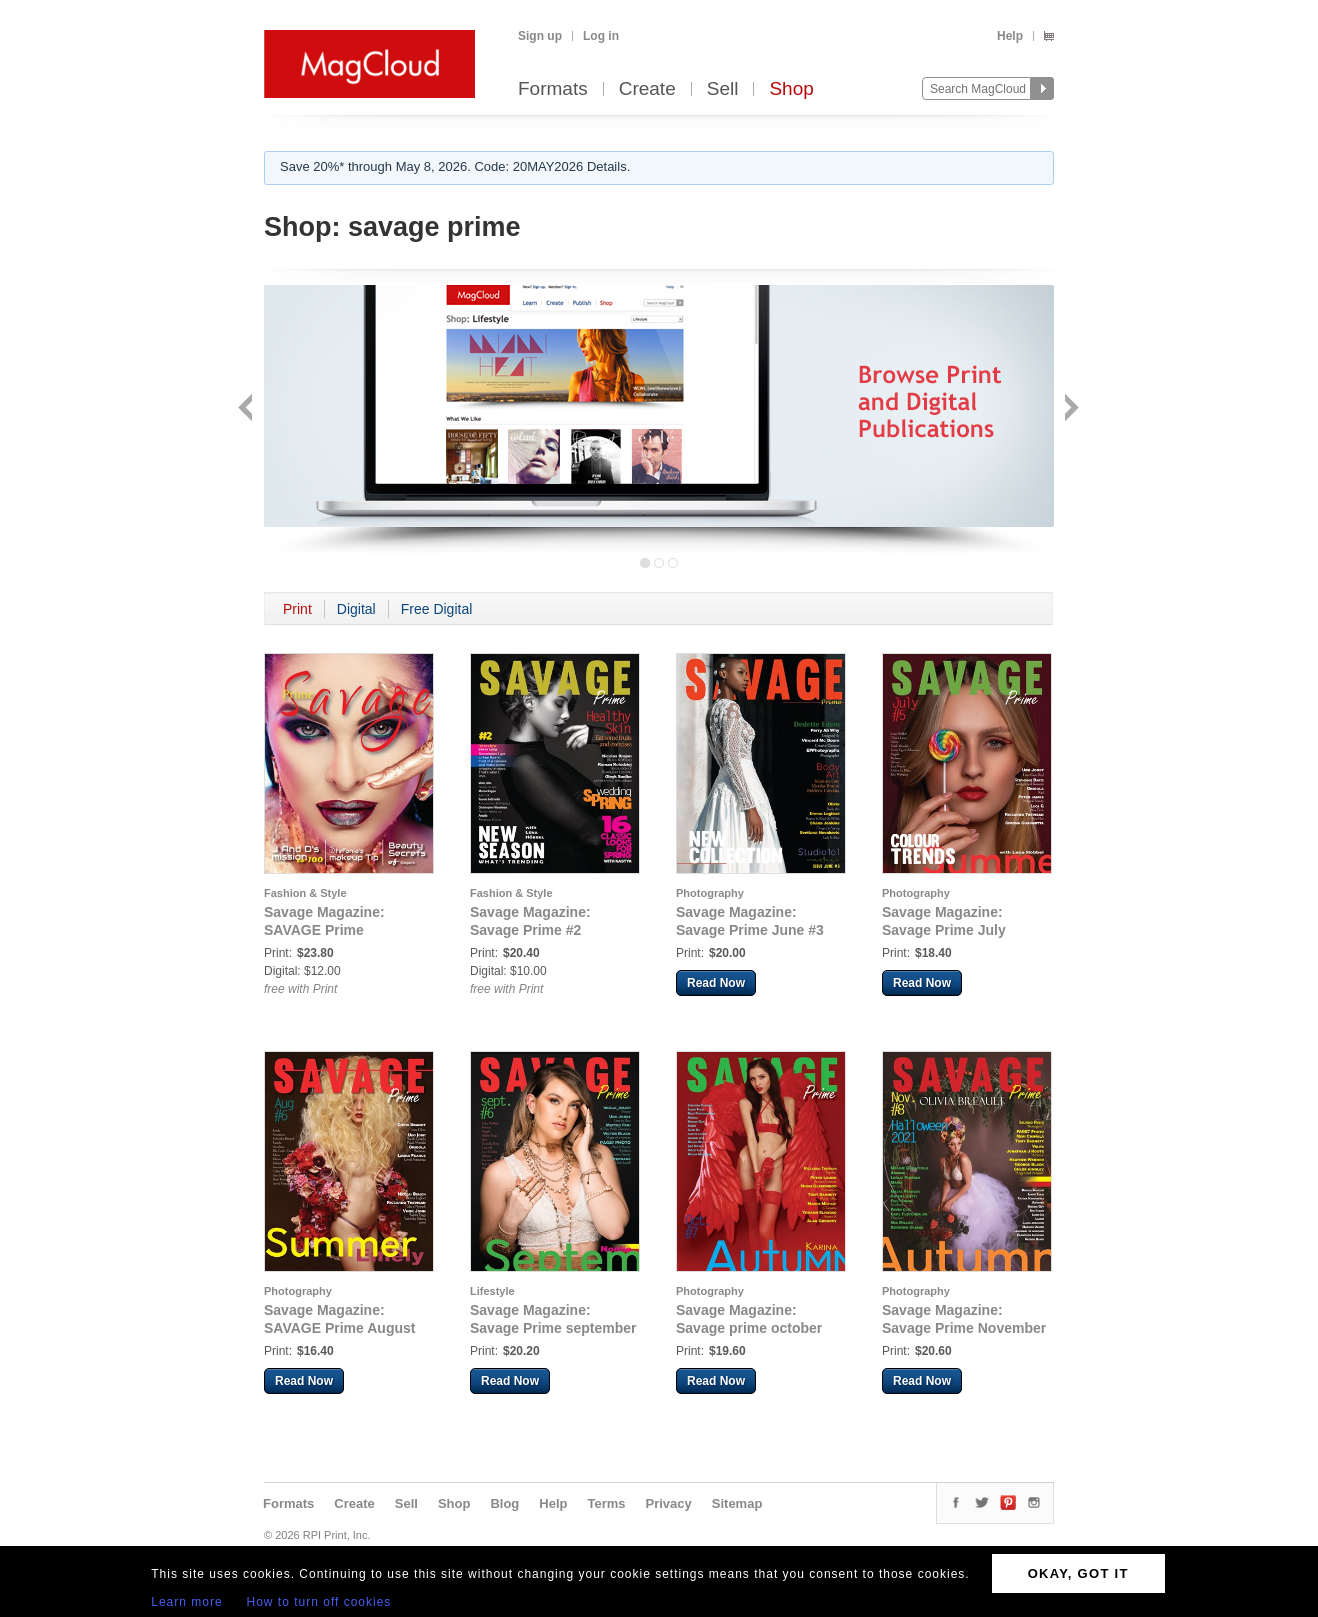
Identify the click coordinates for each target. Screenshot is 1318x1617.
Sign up (540, 36)
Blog (504, 1503)
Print (297, 609)
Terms (606, 1503)
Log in (601, 36)
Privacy (669, 1503)
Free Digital (437, 609)
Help (1010, 36)
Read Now (716, 983)
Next (1069, 409)
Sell (723, 89)
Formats (553, 89)
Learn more (186, 1602)
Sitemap (737, 1503)
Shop (791, 89)
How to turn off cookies (319, 1602)
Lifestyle (492, 1291)
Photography (710, 893)
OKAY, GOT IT (1078, 1573)
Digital (356, 609)
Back (247, 409)
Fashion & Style (305, 893)
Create (647, 89)
